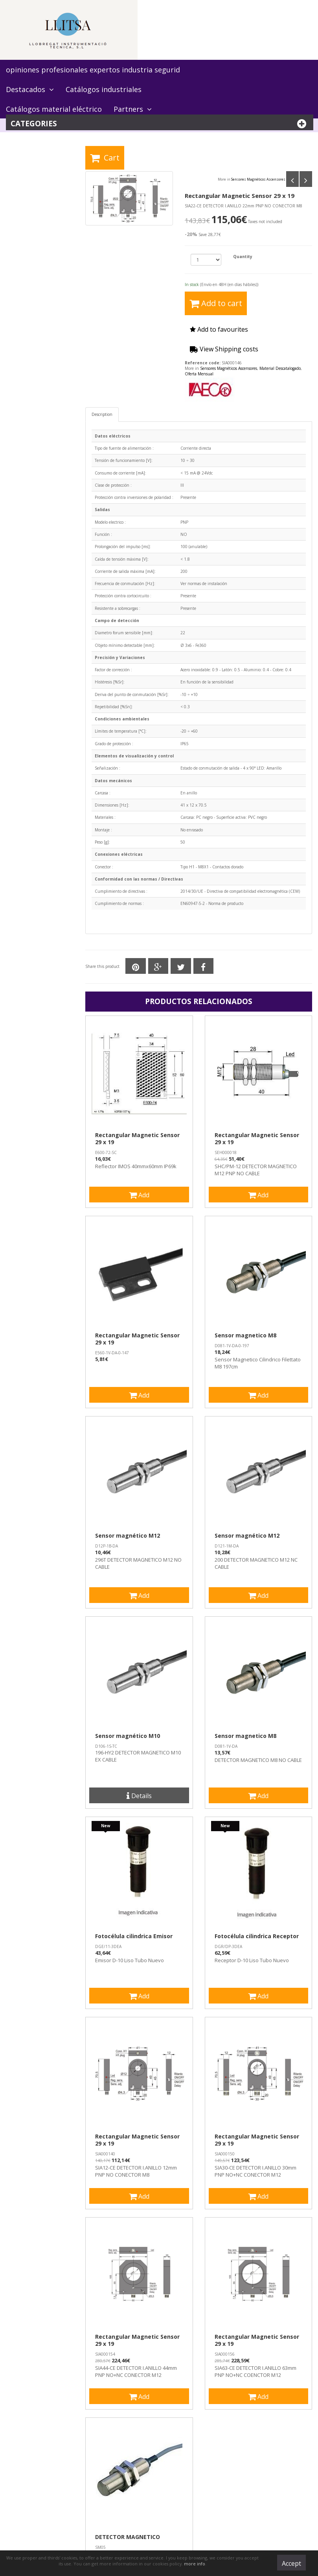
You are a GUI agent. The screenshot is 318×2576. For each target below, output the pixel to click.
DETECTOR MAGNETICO (127, 2537)
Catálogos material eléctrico (54, 109)
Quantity (242, 256)
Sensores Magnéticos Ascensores (258, 179)
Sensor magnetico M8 (245, 1335)
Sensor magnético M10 (127, 1735)
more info (194, 2564)
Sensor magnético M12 (127, 1535)
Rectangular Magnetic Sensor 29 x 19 (137, 1139)
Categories (160, 123)
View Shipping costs (224, 349)
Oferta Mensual (199, 374)
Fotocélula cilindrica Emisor (134, 1936)
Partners (133, 109)
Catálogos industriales (104, 89)
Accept (291, 2563)
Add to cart (215, 303)
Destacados (30, 89)
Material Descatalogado (280, 368)
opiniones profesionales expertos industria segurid (93, 69)
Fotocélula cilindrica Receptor (257, 1936)
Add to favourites (219, 329)
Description (102, 414)
